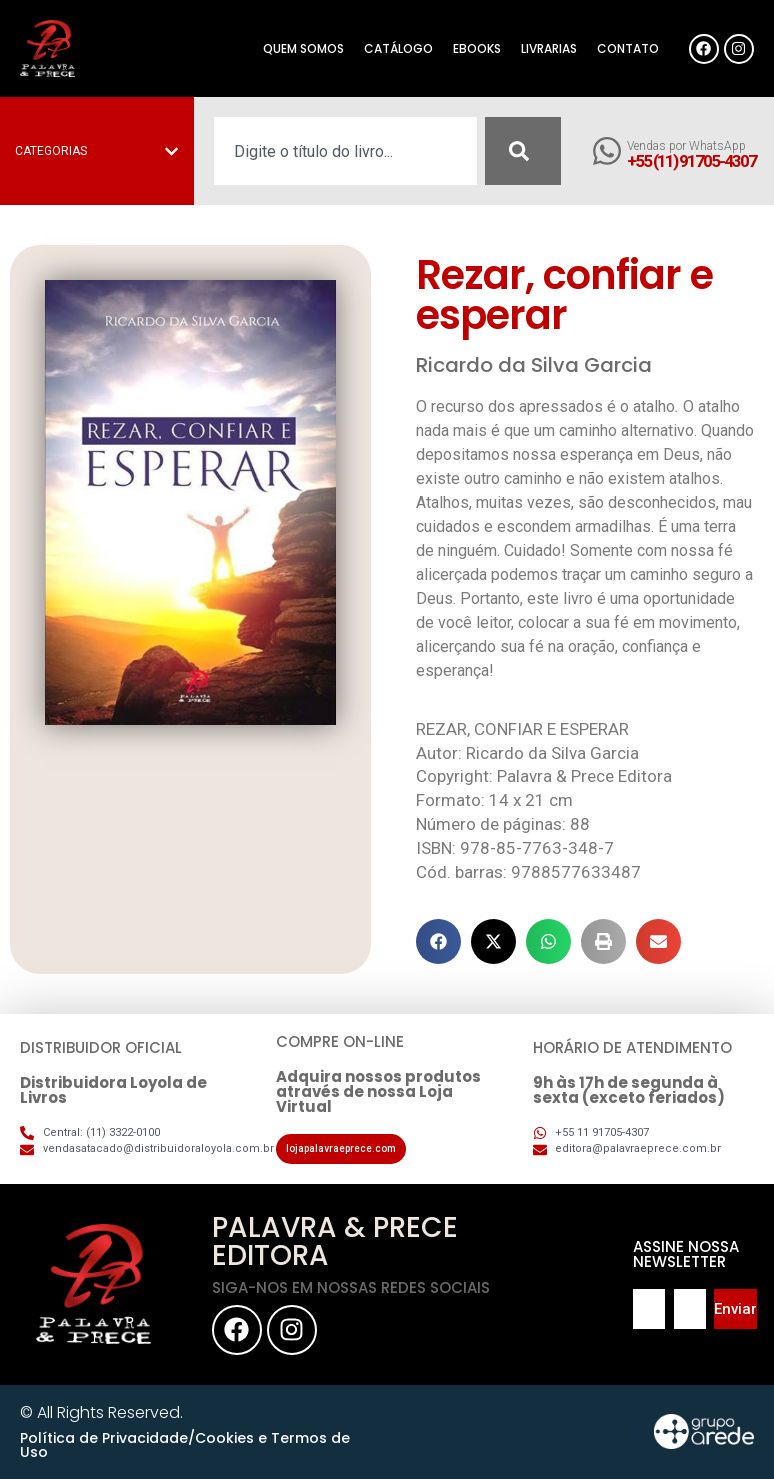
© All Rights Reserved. (101, 1412)
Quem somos (303, 48)
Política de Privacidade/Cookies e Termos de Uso (185, 1445)
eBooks (477, 48)
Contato (628, 48)
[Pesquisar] (523, 151)
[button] (438, 941)
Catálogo (398, 48)
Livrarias (549, 48)
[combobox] (345, 151)
